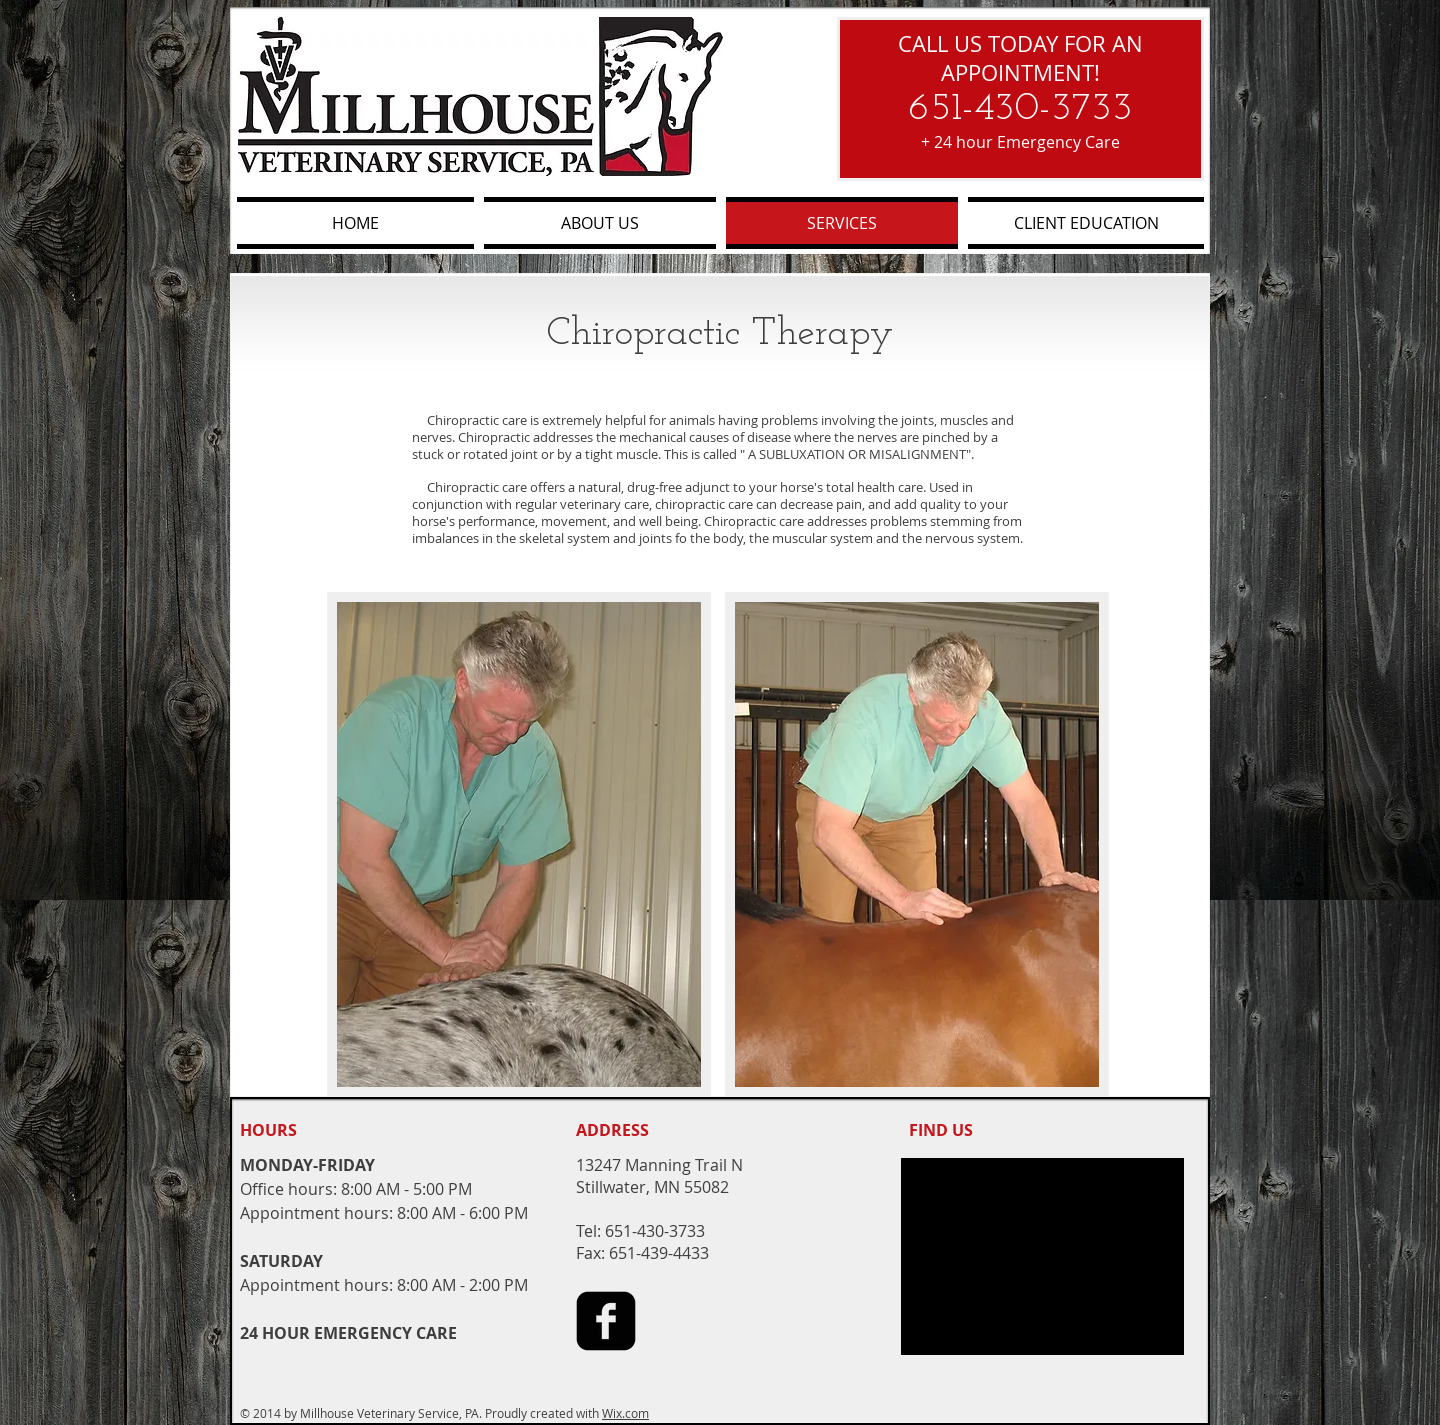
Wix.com (625, 1413)
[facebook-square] (606, 1321)
